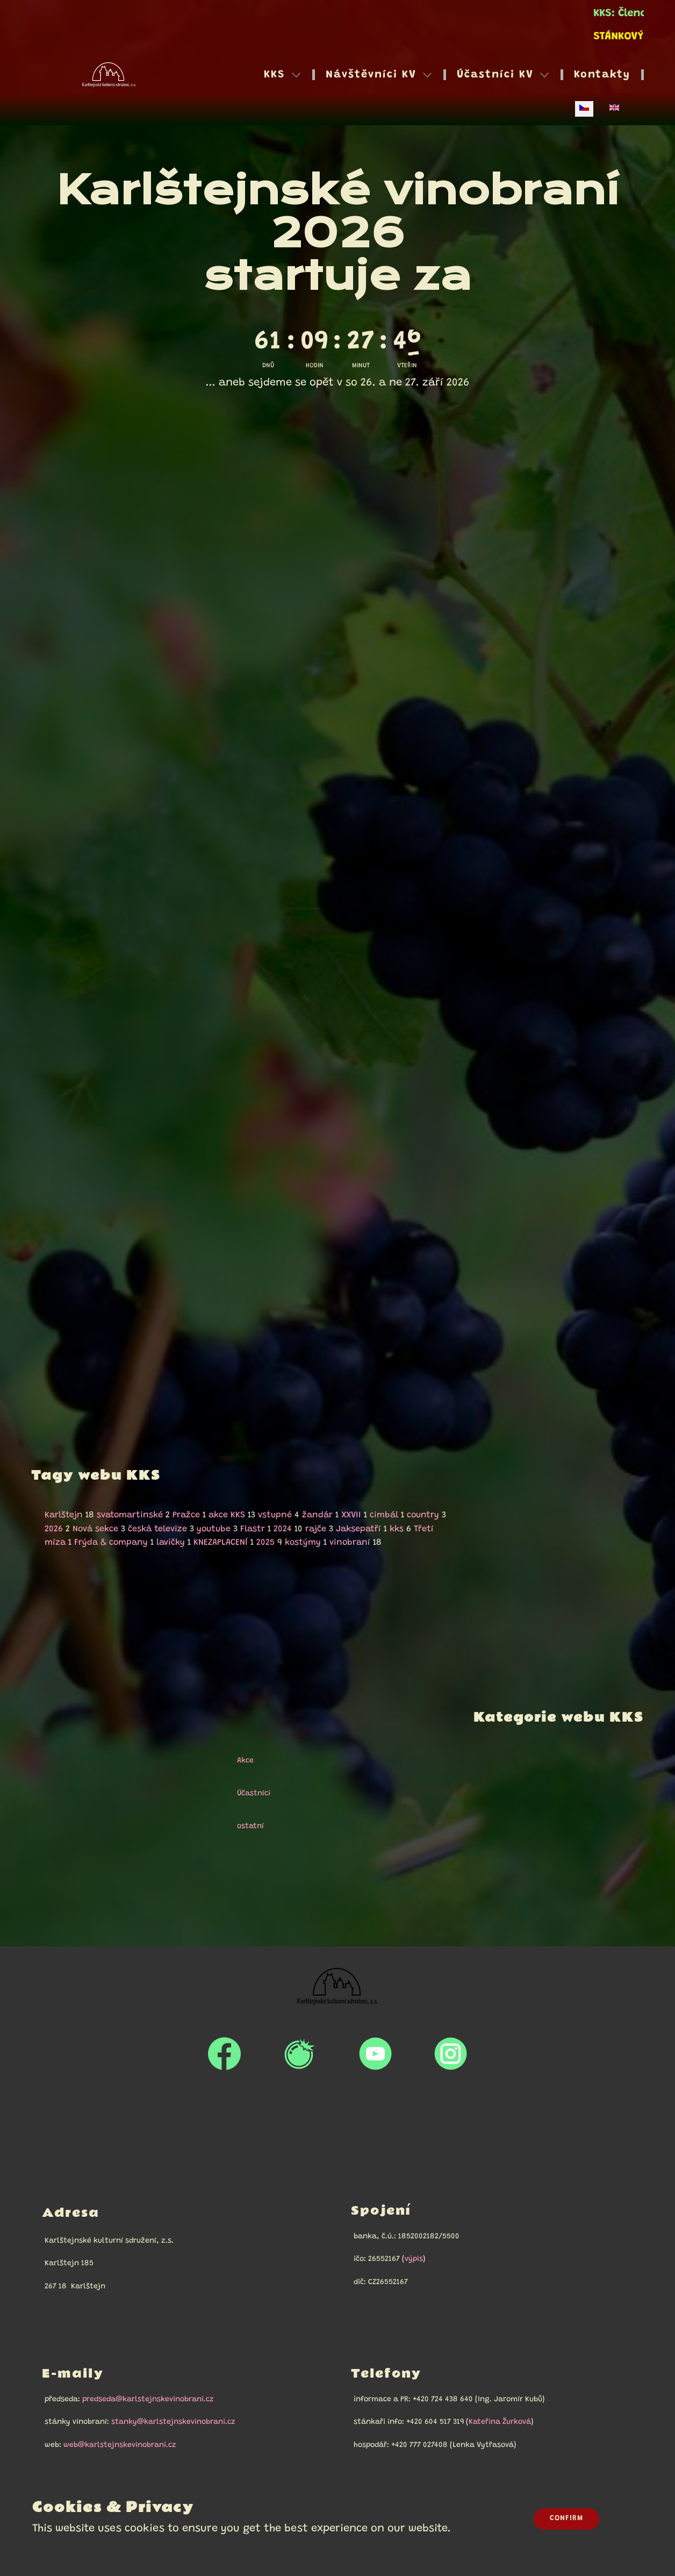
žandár (317, 1515)
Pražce (186, 1515)
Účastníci (248, 1793)
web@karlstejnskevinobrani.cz (119, 2445)
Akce (240, 1761)
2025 (265, 1542)
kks (397, 1529)
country (423, 1515)
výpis (414, 2259)
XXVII (351, 1515)
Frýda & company (111, 1542)
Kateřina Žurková (500, 2422)
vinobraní (349, 1542)
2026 (54, 1529)
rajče (315, 1529)
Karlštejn (64, 1515)
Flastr (252, 1529)
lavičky (170, 1542)
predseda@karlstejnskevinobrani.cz (148, 2399)
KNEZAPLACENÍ (220, 1542)
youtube (214, 1529)
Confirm (566, 2518)
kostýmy (303, 1542)
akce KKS (227, 1515)
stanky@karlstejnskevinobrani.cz (173, 2422)
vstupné (275, 1515)
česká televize (157, 1529)
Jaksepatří (358, 1529)
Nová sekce (95, 1529)
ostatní (245, 1826)
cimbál (384, 1515)
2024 (283, 1529)
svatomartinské (130, 1515)
